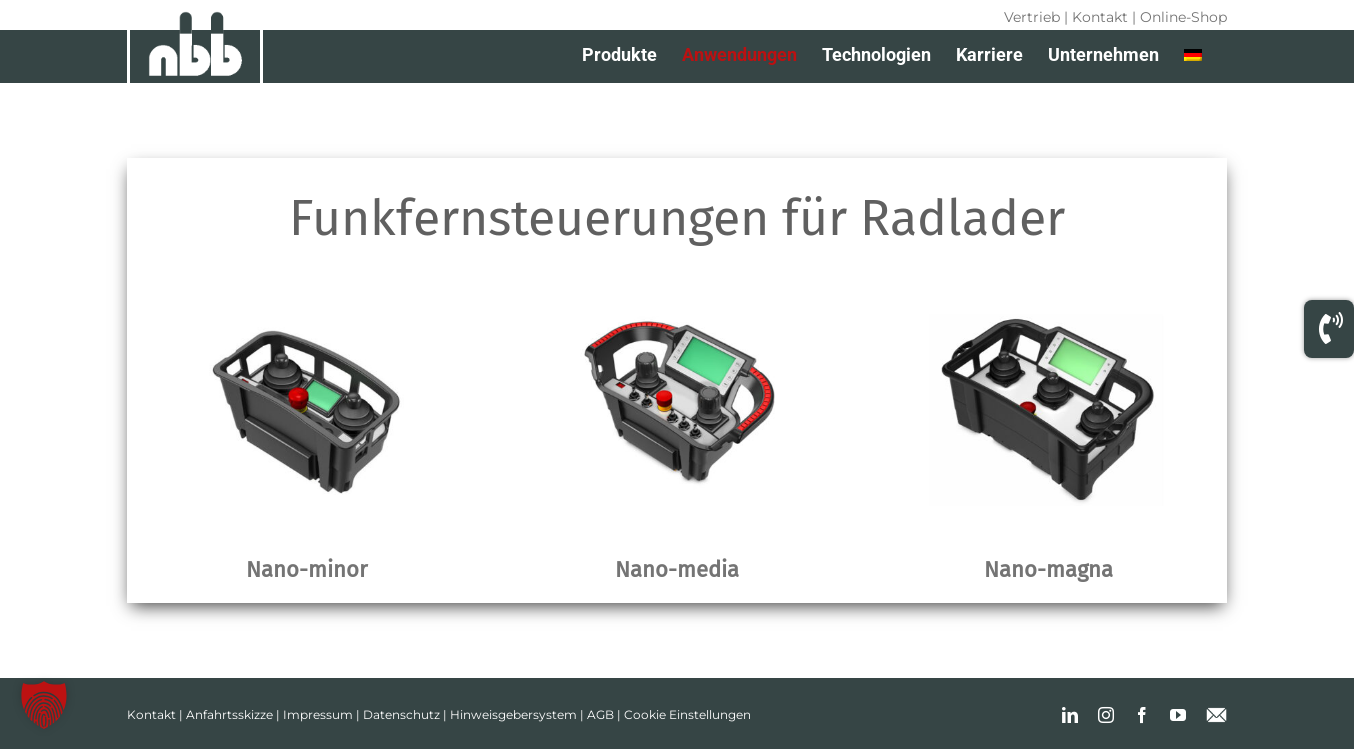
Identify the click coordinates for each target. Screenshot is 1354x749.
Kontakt (1100, 17)
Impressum (318, 714)
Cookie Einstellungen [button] (687, 714)
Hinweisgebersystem (513, 714)
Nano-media (677, 569)
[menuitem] (1193, 55)
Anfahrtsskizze (229, 714)
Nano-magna (1048, 569)
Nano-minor (306, 569)
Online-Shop (1183, 17)
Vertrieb (1032, 17)
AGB (600, 714)
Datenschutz (401, 714)
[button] (44, 705)
